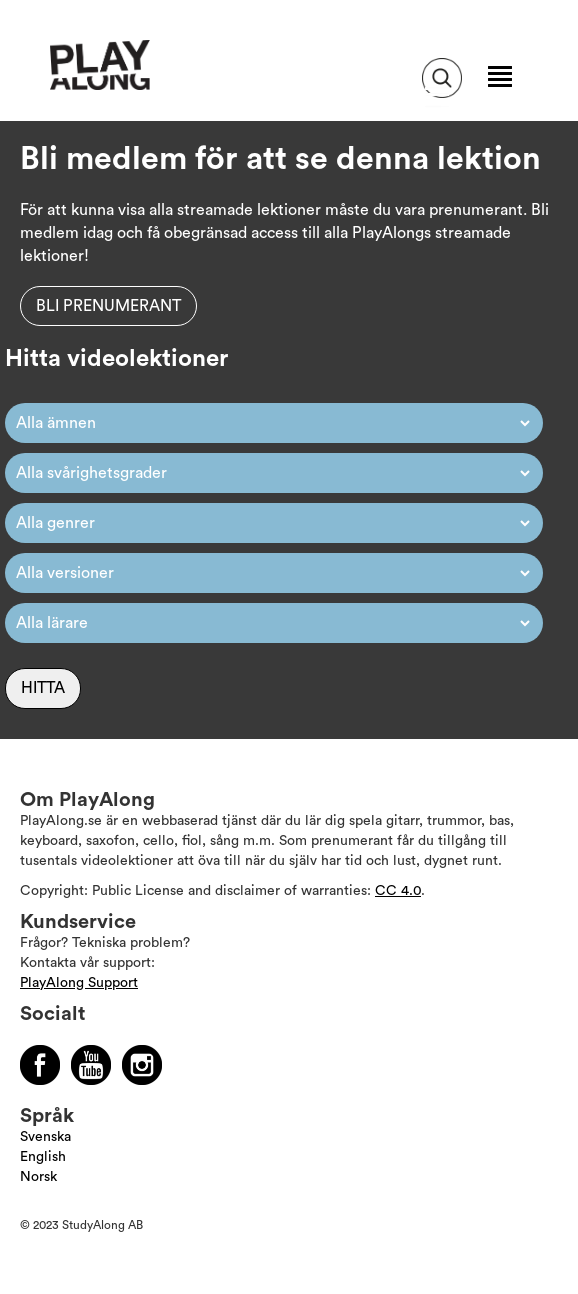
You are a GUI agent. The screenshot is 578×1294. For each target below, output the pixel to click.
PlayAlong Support (79, 983)
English (43, 1157)
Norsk (38, 1177)
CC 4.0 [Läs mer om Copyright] (398, 891)
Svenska (45, 1137)
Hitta (43, 688)
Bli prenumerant (108, 306)
